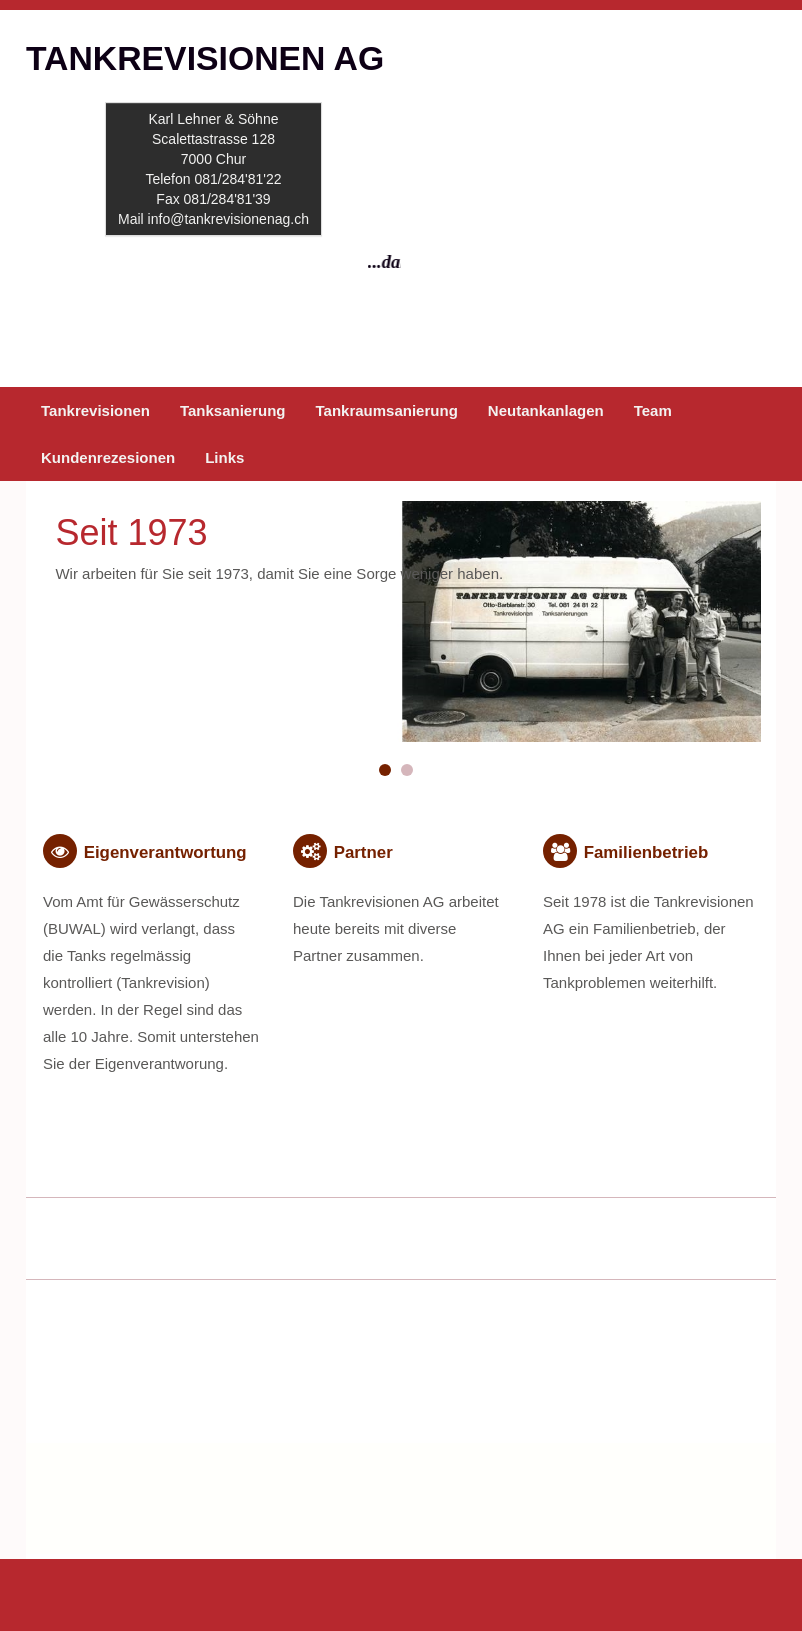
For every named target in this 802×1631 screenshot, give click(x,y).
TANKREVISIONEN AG (205, 58)
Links (224, 457)
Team (653, 410)
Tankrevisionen (95, 410)
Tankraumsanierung (387, 410)
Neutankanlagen (546, 410)
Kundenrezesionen (108, 457)
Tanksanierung (233, 410)
